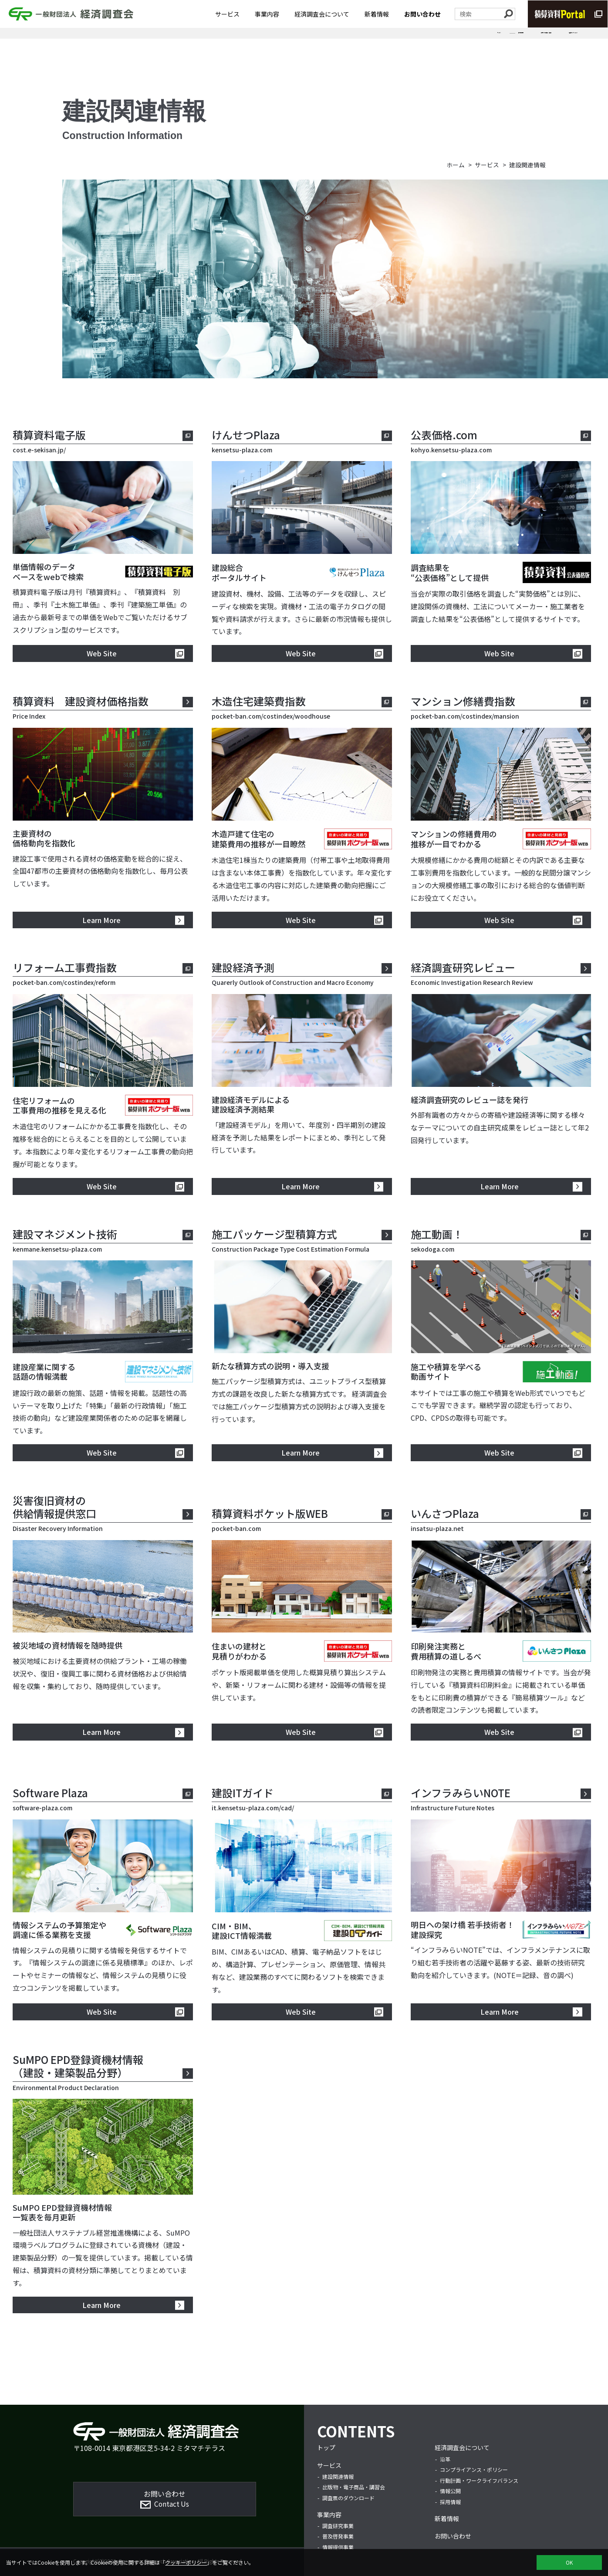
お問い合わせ (422, 15)
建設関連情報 (390, 41)
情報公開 (450, 2491)
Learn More (101, 920)
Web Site (102, 653)
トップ (326, 2447)
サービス (227, 15)
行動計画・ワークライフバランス (479, 2480)
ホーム (455, 164)
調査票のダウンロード (547, 41)
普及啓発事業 (338, 2536)
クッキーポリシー (186, 2562)
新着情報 (377, 15)
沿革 (445, 2459)
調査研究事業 (338, 2525)
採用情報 (450, 2501)
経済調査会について (321, 15)
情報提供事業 (338, 2547)
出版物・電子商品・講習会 (462, 41)
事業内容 (267, 15)
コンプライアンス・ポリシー (474, 2469)
